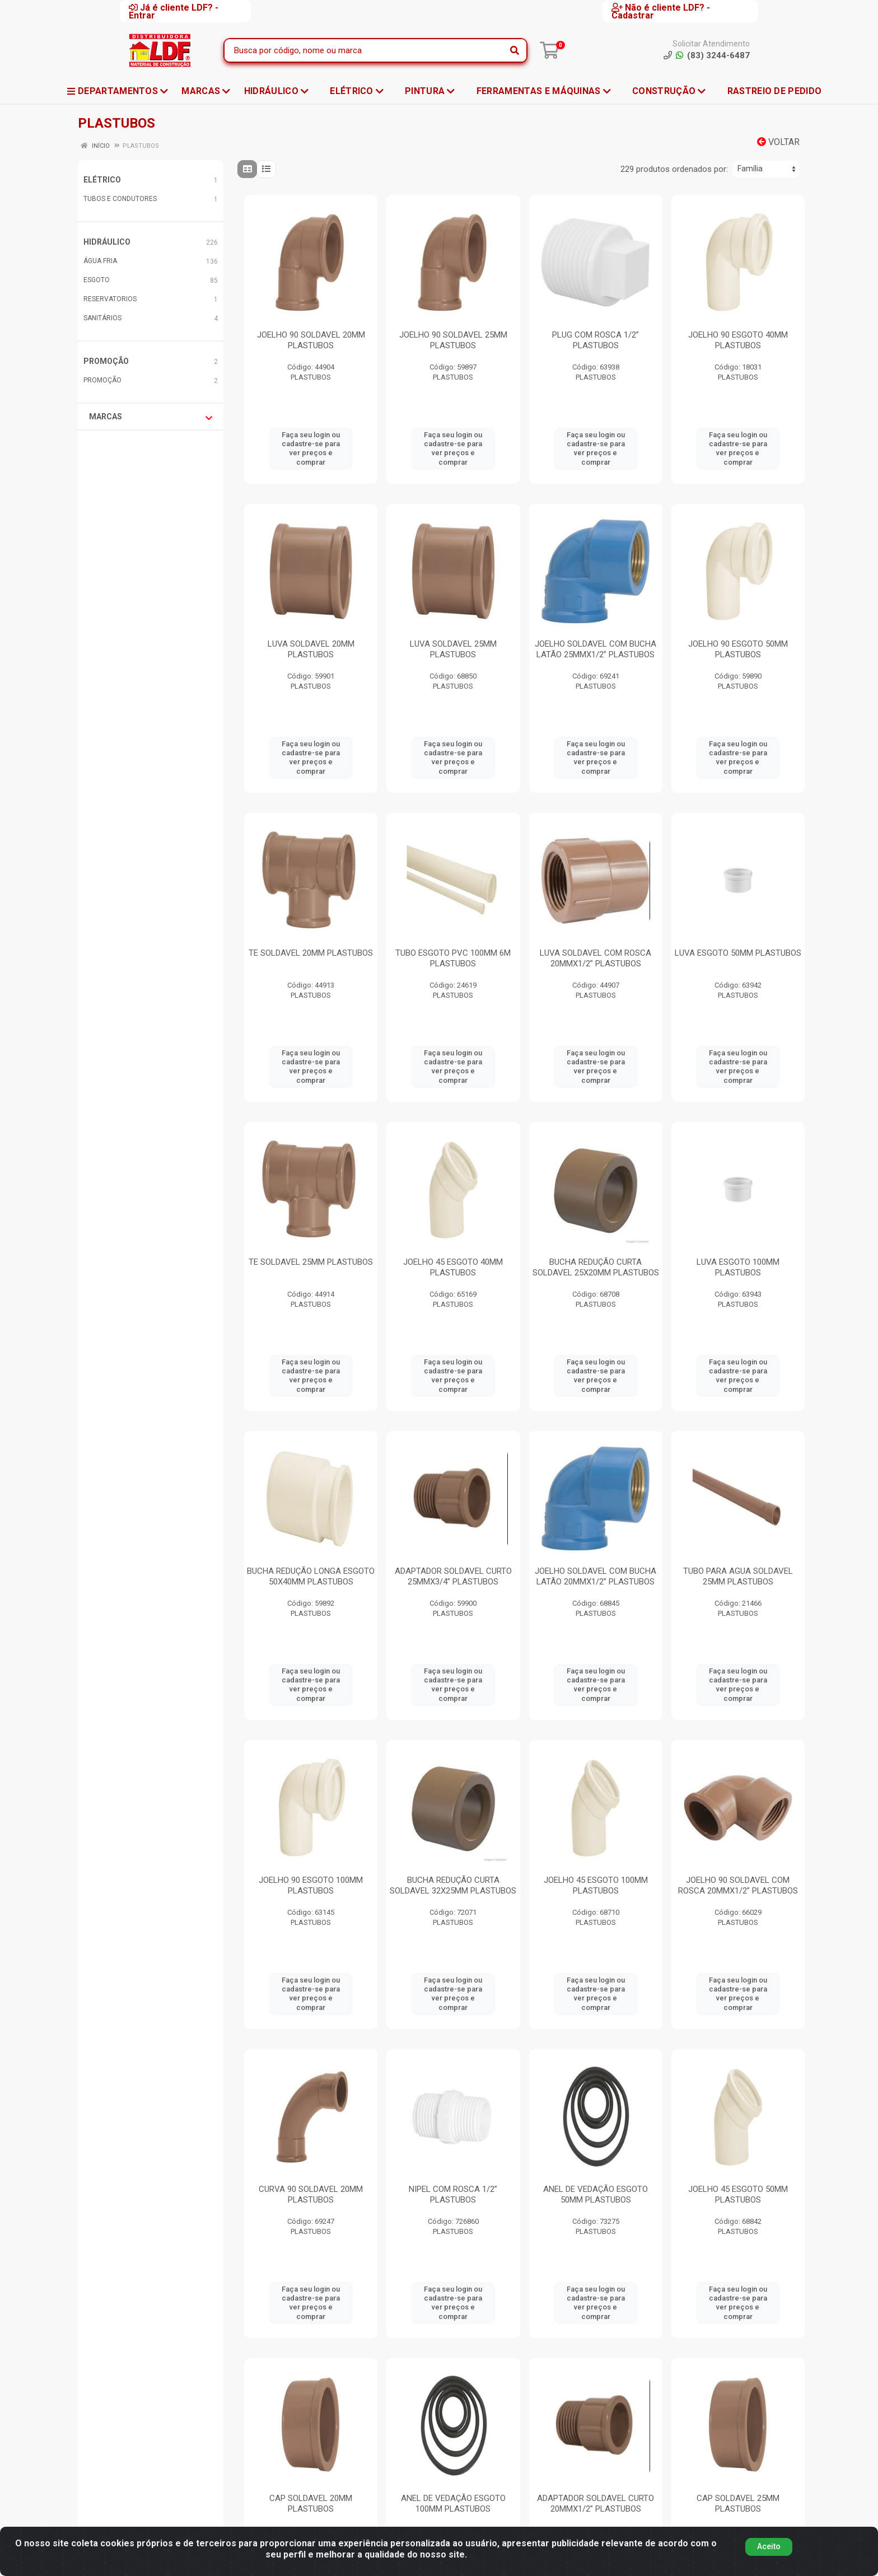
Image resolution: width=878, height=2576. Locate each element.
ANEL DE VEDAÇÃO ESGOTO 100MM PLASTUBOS (453, 2503)
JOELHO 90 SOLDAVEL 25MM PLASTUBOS (453, 340)
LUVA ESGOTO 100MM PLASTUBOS (738, 1267)
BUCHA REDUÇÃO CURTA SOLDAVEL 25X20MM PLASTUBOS (596, 1267)
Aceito (769, 2551)
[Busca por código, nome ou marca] (364, 50)
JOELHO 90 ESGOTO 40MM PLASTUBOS (738, 340)
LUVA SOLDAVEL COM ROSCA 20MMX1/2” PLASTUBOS (595, 958)
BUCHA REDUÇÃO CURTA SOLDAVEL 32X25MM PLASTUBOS (453, 1885)
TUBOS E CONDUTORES (120, 199)
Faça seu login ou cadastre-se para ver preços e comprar (311, 448)
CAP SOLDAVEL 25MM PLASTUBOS (738, 2503)
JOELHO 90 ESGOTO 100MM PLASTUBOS (311, 1885)
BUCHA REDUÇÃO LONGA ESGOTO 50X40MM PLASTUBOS (311, 1576)
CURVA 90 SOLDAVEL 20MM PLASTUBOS (311, 2194)
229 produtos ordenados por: (674, 169)
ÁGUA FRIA (100, 261)
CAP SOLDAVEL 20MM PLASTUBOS (310, 2503)
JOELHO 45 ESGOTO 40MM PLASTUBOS (453, 1267)
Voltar (778, 142)
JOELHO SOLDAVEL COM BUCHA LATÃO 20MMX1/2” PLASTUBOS (595, 1576)
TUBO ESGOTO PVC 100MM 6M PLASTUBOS (453, 958)
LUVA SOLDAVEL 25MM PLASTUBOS (453, 649)
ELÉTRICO (102, 179)
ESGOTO (96, 280)
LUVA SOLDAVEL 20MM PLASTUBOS (311, 649)
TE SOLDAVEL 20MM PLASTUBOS (311, 953)
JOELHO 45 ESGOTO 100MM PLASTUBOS (596, 1885)
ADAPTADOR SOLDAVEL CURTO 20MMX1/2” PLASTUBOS (595, 2503)
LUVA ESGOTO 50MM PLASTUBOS (738, 953)
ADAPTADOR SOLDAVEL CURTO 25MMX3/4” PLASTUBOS (453, 1576)
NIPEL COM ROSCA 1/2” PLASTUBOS (453, 2194)
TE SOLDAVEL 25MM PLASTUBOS (311, 1262)
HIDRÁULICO (106, 241)
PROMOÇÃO (106, 361)
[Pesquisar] (514, 50)
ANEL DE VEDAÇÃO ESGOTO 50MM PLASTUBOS (595, 2194)
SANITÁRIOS (102, 318)
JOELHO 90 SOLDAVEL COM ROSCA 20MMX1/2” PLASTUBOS (738, 1885)
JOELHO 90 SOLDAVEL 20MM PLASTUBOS (311, 340)
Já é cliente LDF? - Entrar (173, 11)
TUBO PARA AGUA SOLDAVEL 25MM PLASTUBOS (738, 1576)
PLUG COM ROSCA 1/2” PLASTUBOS (595, 340)
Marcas (150, 417)
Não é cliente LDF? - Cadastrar (660, 11)
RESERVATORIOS (110, 299)
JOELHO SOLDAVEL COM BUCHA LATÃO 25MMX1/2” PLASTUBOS (595, 649)
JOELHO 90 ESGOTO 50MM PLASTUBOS (738, 649)
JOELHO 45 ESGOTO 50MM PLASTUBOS (738, 2194)
